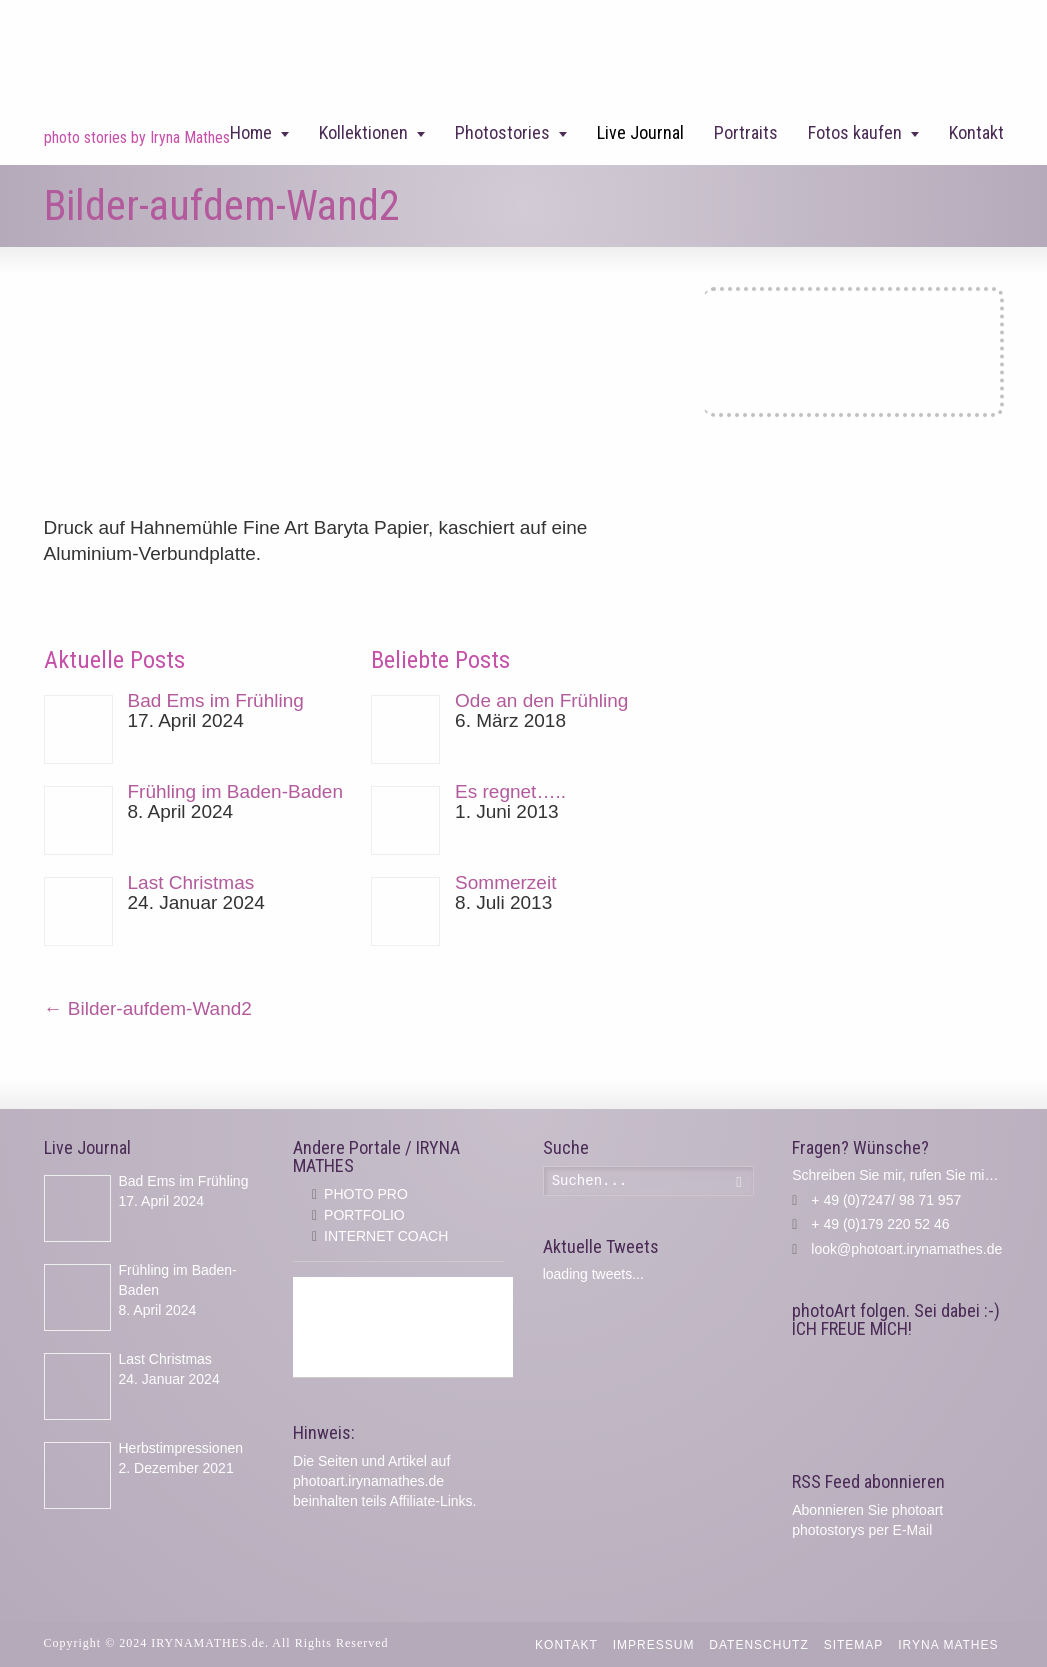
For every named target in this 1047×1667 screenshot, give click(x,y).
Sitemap (854, 1645)
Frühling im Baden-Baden (235, 791)
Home (251, 132)
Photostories (502, 132)
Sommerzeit (505, 882)
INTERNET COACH (386, 1236)
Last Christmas (191, 882)
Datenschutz (758, 1645)
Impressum (654, 1645)
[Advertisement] (403, 1327)
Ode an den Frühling (541, 700)
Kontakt (976, 132)
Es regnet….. (510, 791)
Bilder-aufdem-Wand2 (148, 1008)
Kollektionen (363, 132)
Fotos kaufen (855, 132)
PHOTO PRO (366, 1194)
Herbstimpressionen (181, 1448)
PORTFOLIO (364, 1215)
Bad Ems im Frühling (216, 700)
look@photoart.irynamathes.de (906, 1249)
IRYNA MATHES (948, 1645)
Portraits (746, 132)
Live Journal (640, 132)
